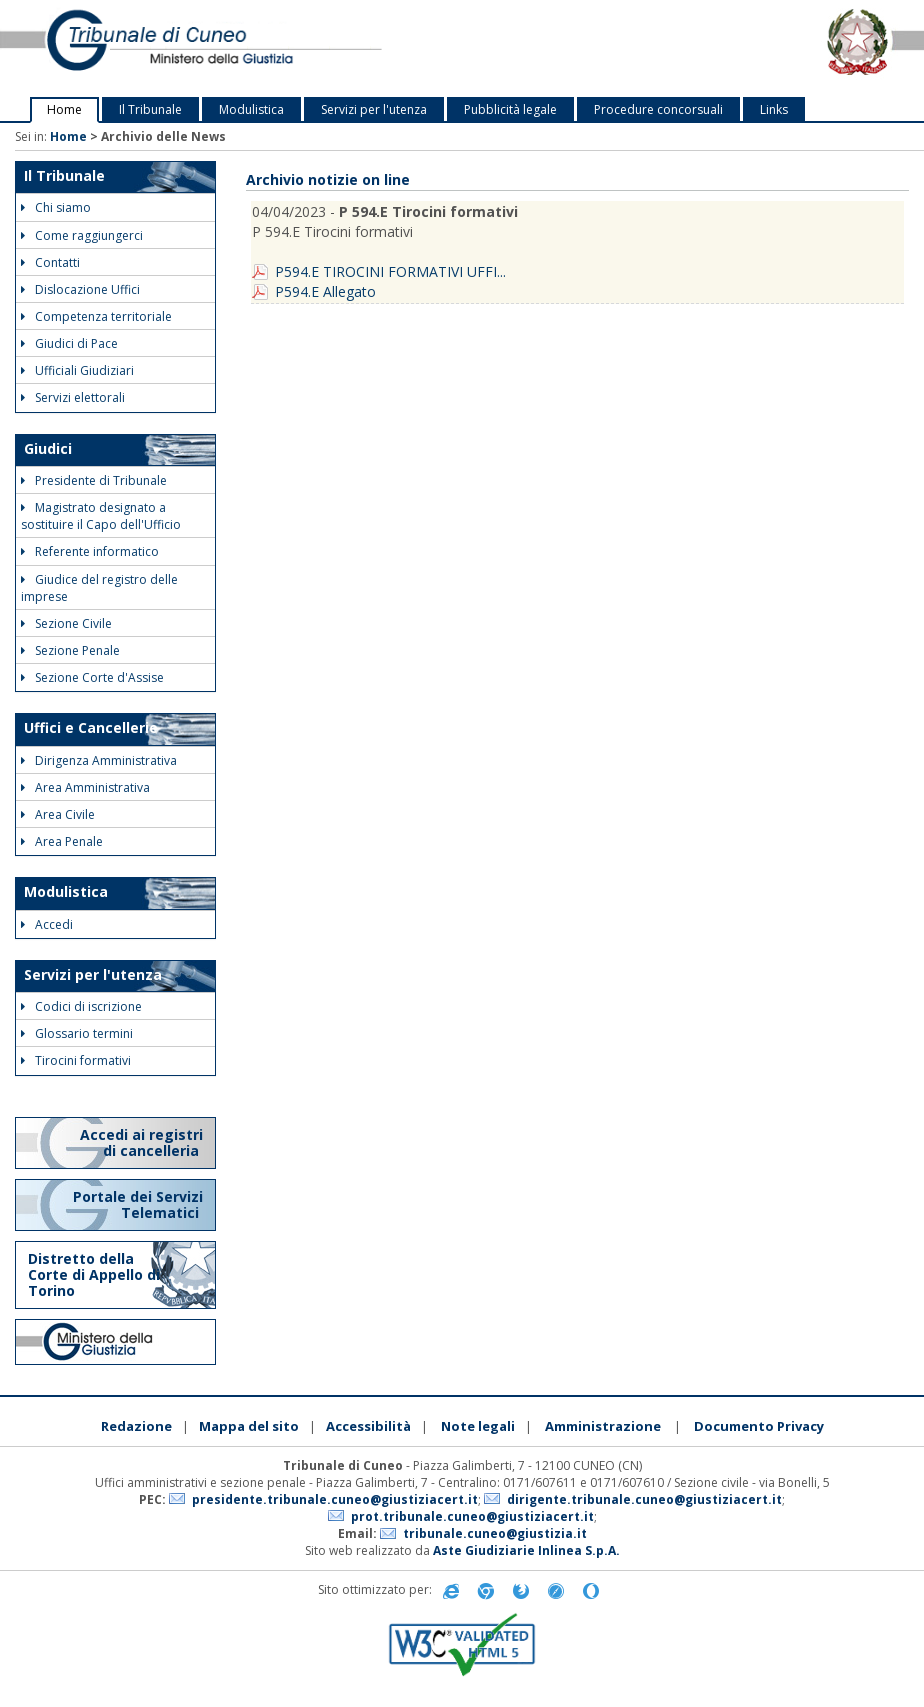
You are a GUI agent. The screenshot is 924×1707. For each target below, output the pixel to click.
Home (64, 109)
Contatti (50, 262)
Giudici (48, 448)
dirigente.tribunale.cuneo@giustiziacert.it (644, 1499)
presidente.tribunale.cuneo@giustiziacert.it (335, 1499)
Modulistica (251, 109)
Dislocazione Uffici (80, 289)
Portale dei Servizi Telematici (138, 1204)
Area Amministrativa (85, 787)
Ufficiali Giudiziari (77, 370)
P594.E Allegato (325, 291)
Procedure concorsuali (658, 109)
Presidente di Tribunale (94, 480)
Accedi (47, 924)
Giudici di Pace (69, 343)
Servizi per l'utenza (374, 109)
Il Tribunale (150, 109)
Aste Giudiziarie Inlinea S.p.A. (526, 1550)
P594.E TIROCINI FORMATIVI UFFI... (390, 271)
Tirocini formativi (76, 1060)
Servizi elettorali (73, 397)
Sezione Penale (70, 650)
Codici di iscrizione (81, 1006)
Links (774, 109)
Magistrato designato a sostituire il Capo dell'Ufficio (101, 516)
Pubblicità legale (510, 109)
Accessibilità (368, 1426)
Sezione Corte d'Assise (92, 677)
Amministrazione (603, 1426)
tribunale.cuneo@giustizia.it (495, 1533)
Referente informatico (90, 551)
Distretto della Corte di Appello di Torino (94, 1274)
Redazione (136, 1426)
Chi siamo (56, 207)
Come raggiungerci (82, 235)
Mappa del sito (249, 1426)
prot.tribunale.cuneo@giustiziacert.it (472, 1516)
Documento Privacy (759, 1426)
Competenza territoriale (96, 316)
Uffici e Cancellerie (91, 727)
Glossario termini (77, 1033)
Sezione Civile (66, 623)
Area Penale (62, 841)
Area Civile (58, 814)
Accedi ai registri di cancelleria (141, 1142)
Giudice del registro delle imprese (99, 588)
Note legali (478, 1426)
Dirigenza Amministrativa (99, 760)
